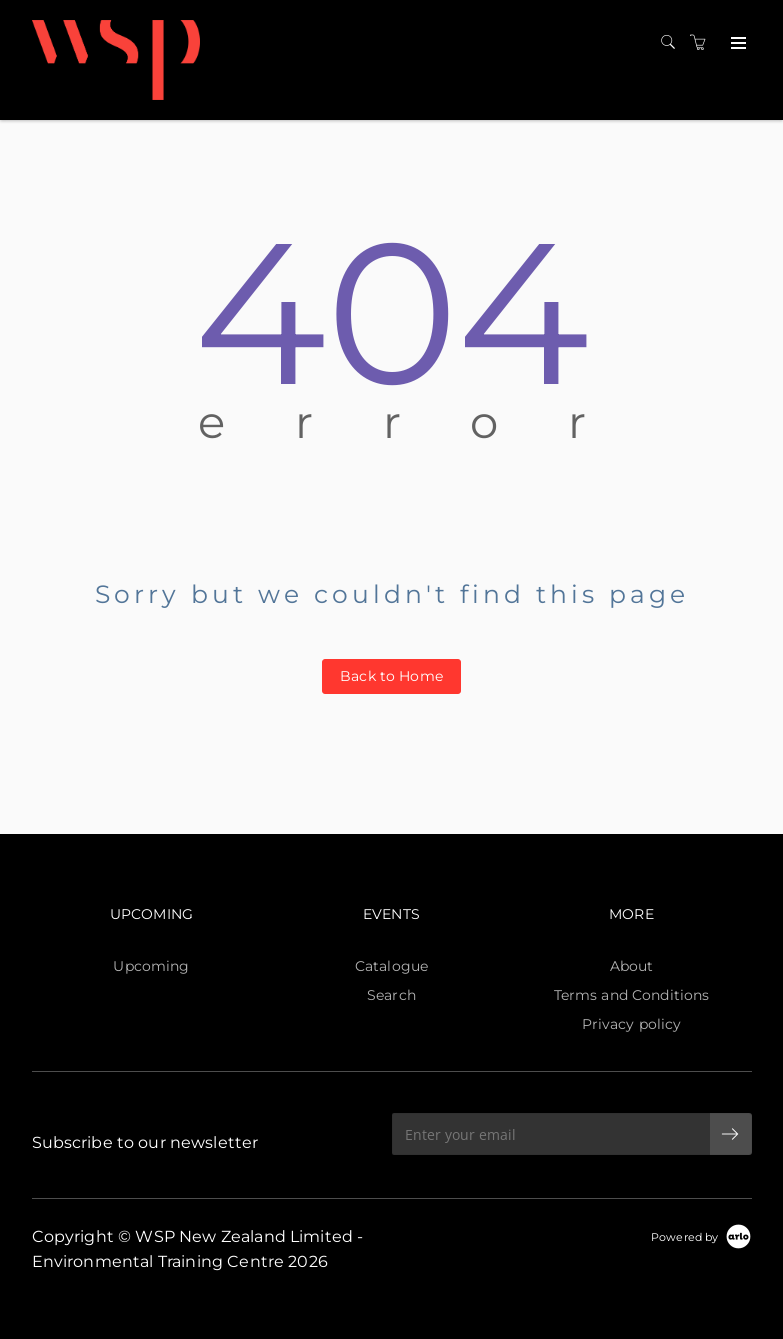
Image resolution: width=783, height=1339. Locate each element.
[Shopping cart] (703, 43)
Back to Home (391, 676)
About (632, 966)
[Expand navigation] (736, 44)
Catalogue (391, 966)
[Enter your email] (551, 1134)
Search (391, 995)
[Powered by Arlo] (701, 1236)
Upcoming (151, 966)
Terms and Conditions (632, 995)
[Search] (673, 43)
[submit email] (731, 1134)
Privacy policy (632, 1024)
